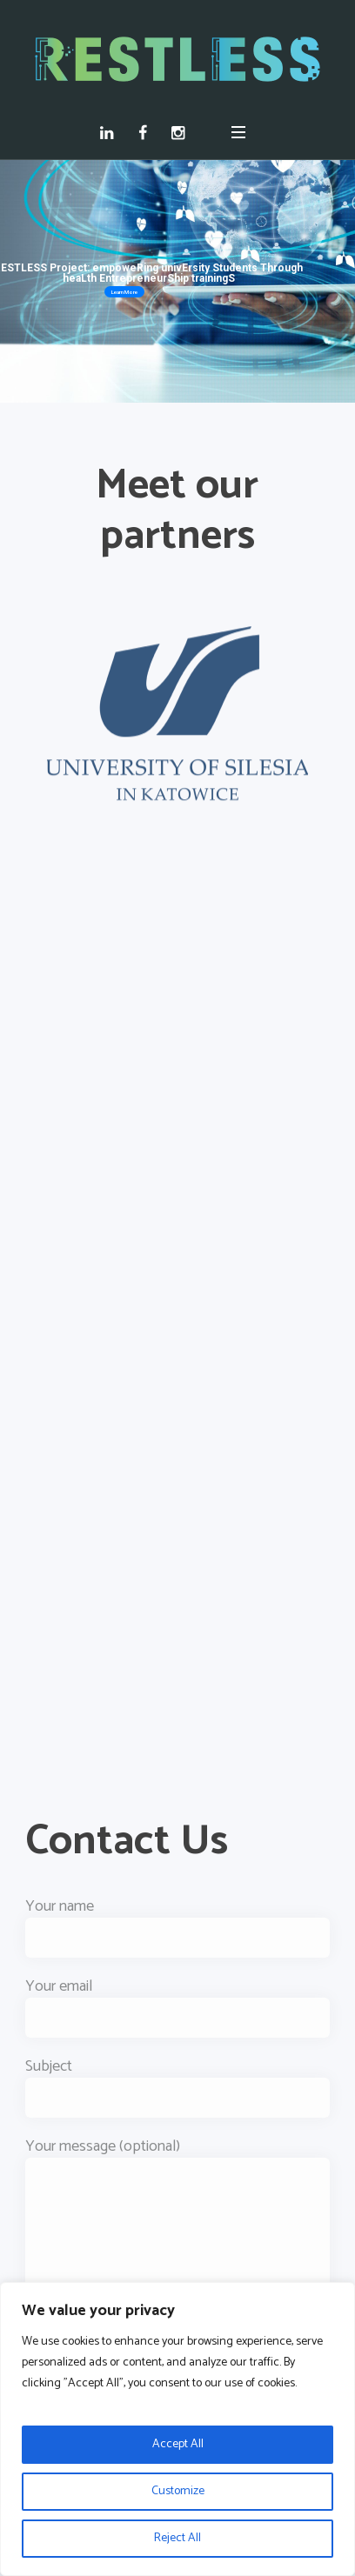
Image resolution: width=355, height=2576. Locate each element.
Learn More (124, 292)
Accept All (178, 2444)
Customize (177, 2491)
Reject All (177, 2538)
